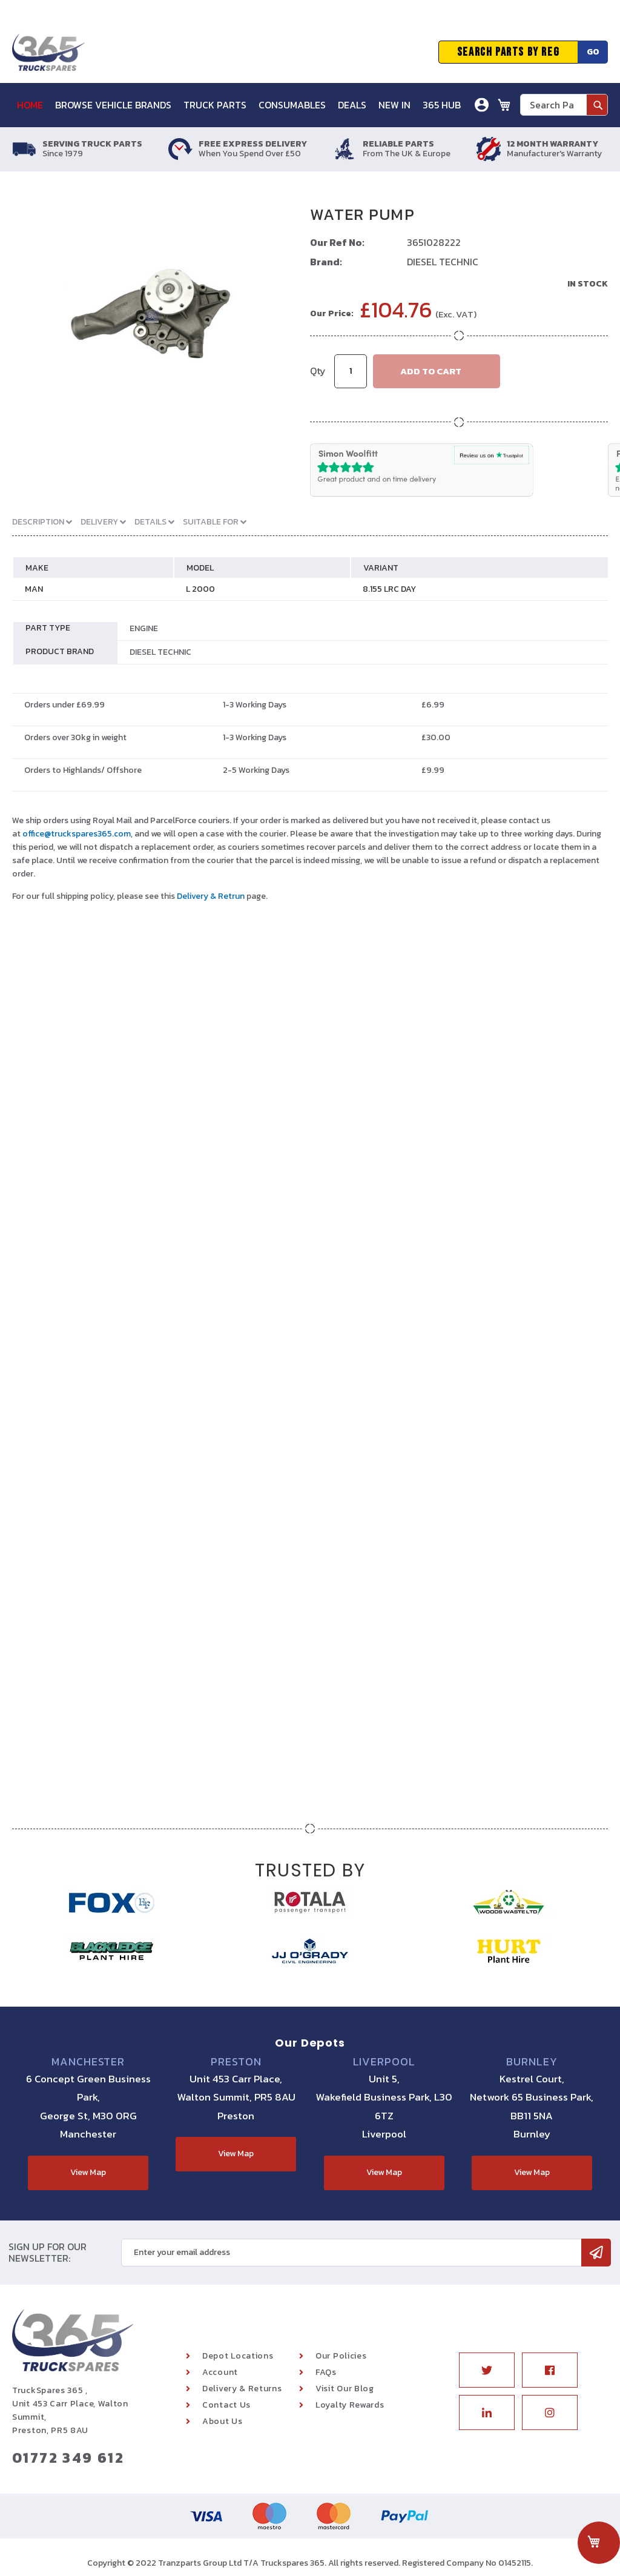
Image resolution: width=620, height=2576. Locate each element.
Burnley (531, 2061)
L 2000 (200, 589)
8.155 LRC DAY (389, 589)
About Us (222, 2421)
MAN (34, 589)
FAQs (326, 2372)
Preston (236, 2061)
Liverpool (384, 2061)
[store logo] (48, 52)
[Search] (597, 104)
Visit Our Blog (344, 2388)
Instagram (550, 2412)
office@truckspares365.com (76, 833)
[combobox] (564, 105)
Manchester (88, 2061)
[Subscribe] (596, 2252)
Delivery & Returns (242, 2388)
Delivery (100, 521)
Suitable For (211, 521)
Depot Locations (238, 2355)
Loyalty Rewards (349, 2405)
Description (39, 521)
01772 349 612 (68, 2457)
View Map (88, 2172)
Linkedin (487, 2412)
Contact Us (226, 2405)
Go (593, 51)
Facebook (550, 2370)
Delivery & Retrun (211, 896)
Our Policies (340, 2355)
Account (220, 2372)
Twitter (487, 2370)
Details (151, 521)
